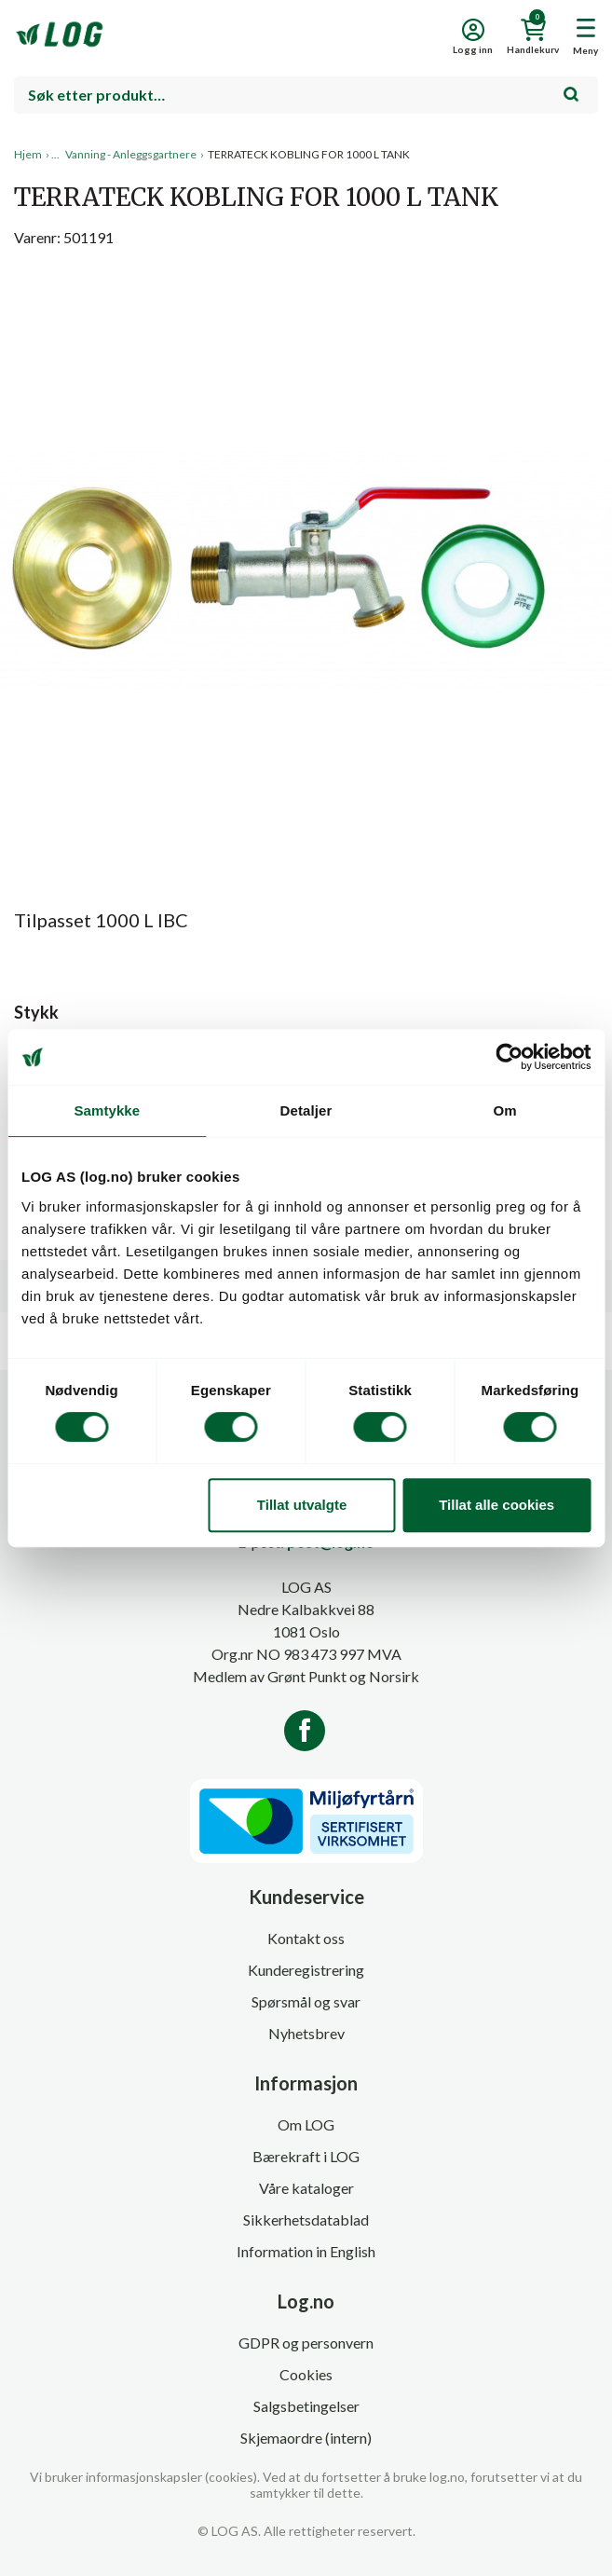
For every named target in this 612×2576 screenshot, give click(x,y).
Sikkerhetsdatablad (306, 2219)
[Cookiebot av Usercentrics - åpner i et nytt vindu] (509, 1057)
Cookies (306, 2374)
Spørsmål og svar (306, 2001)
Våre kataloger (306, 2188)
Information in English (306, 2251)
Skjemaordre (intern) (306, 2437)
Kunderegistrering (306, 1970)
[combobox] (306, 95)
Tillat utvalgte (302, 1505)
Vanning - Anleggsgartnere (131, 154)
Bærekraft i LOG (306, 2156)
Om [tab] (505, 1110)
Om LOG (306, 2124)
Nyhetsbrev (306, 2033)
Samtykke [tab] (107, 1110)
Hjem (28, 154)
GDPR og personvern (306, 2342)
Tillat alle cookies (496, 1505)
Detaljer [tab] (306, 1110)
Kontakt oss (306, 1938)
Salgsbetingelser (306, 2406)
